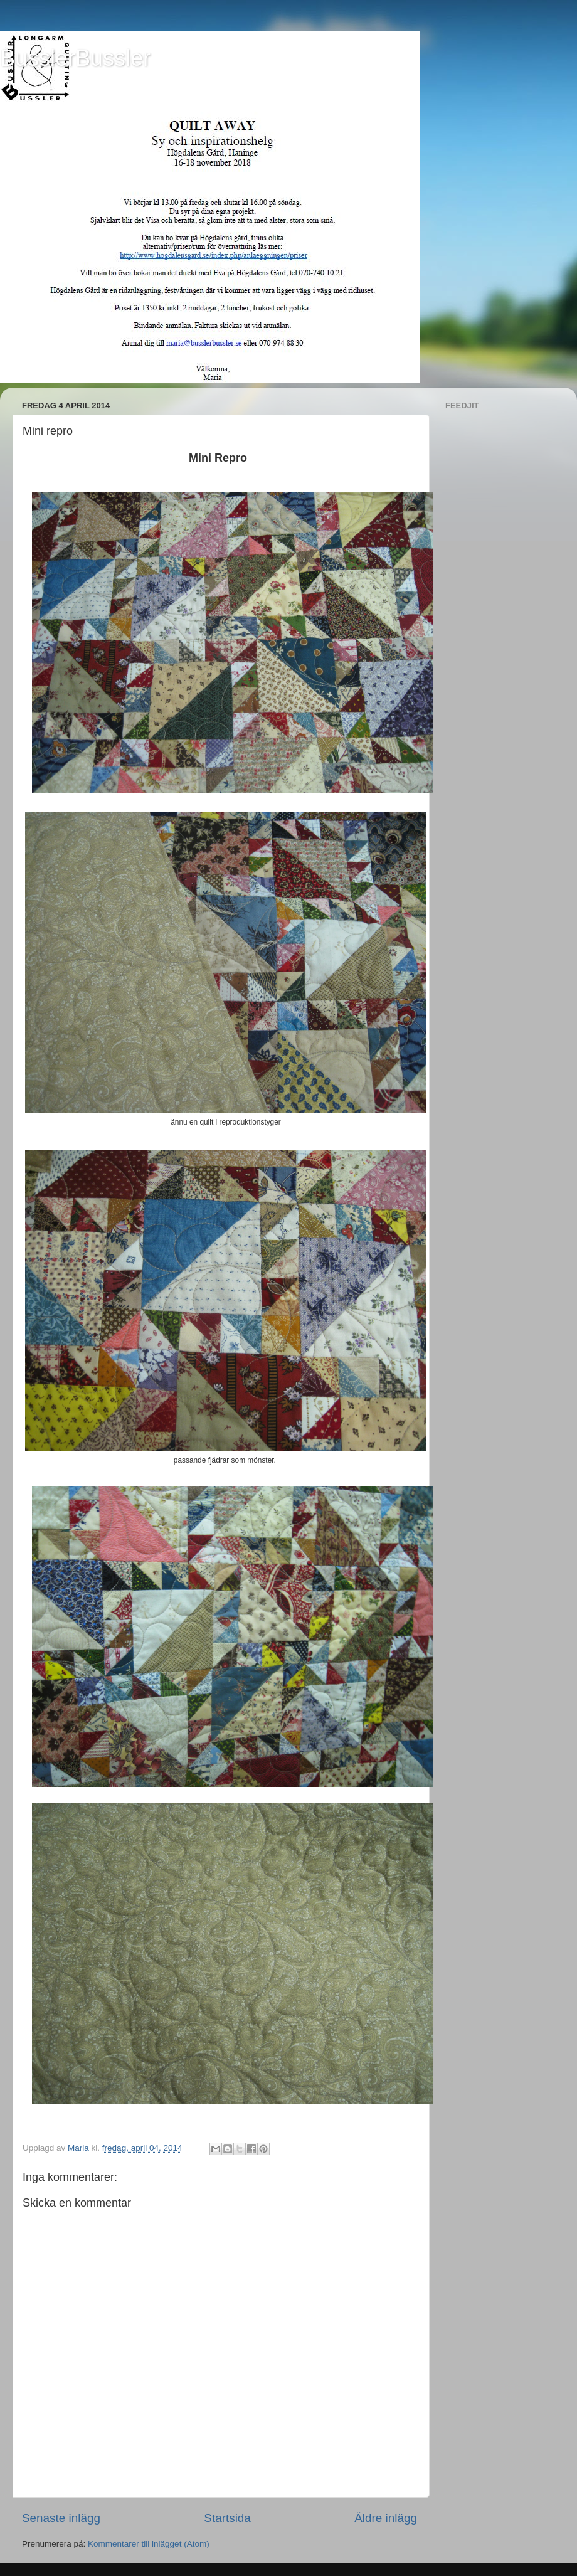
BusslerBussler (75, 58)
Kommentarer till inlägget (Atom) (148, 2543)
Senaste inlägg (61, 2518)
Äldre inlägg (385, 2518)
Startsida (227, 2518)
